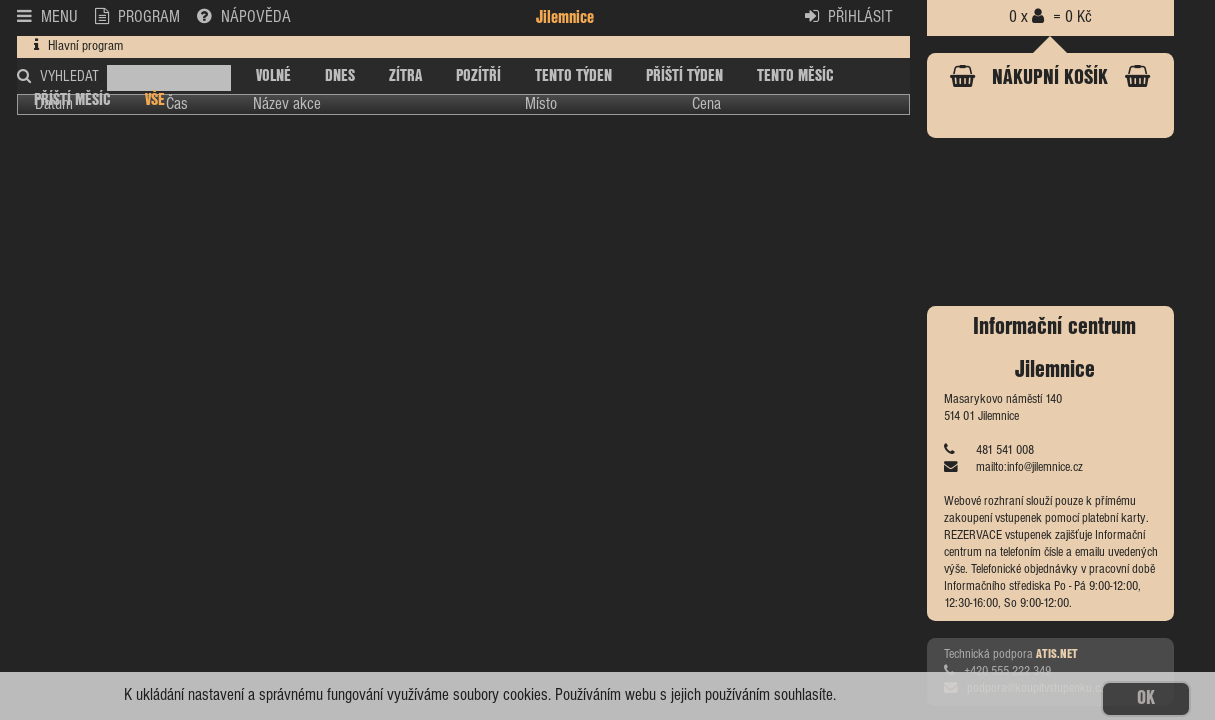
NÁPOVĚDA (244, 16)
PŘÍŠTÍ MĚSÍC (72, 100)
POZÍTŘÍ (478, 76)
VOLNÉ (273, 76)
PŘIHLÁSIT (849, 16)
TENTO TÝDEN (573, 76)
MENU (47, 16)
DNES (340, 76)
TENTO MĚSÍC (795, 76)
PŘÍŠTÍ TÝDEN (684, 76)
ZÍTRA (405, 76)
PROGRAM (138, 16)
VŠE (155, 100)
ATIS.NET (1057, 654)
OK (1146, 698)
